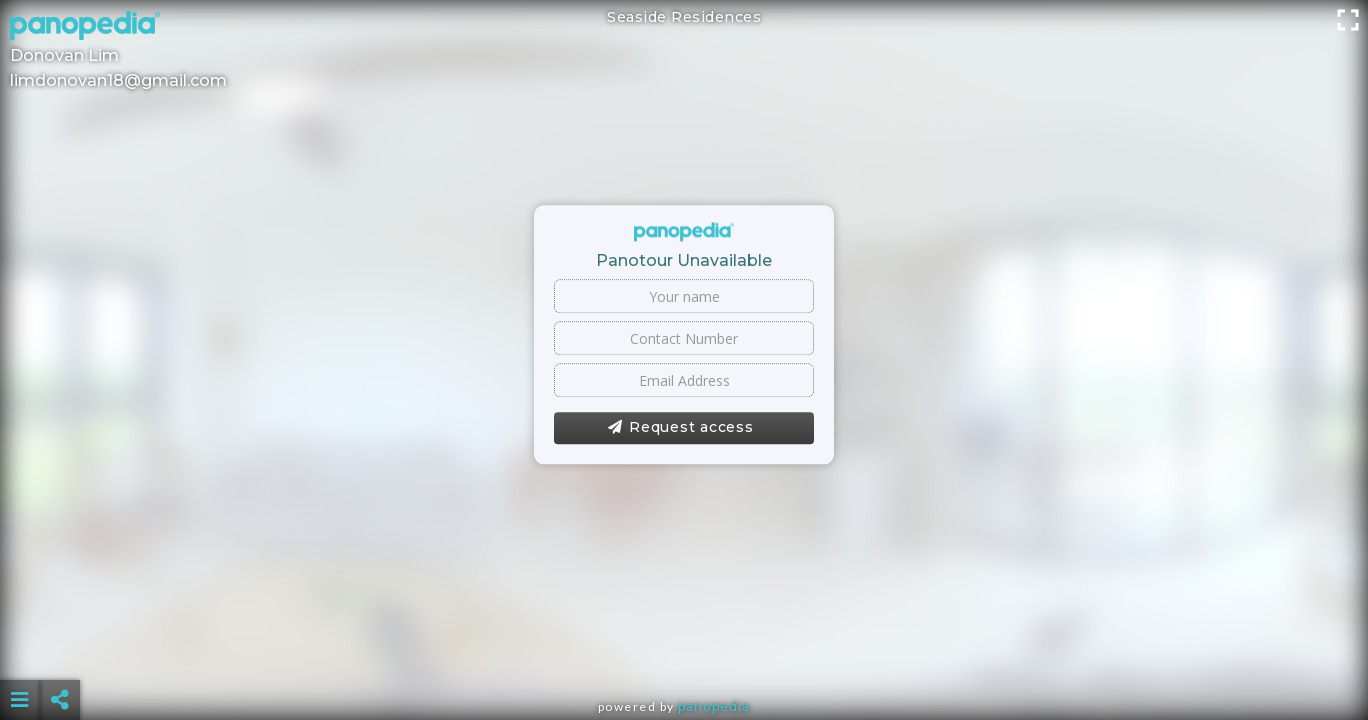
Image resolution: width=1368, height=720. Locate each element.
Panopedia (714, 706)
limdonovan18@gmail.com (118, 80)
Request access (680, 428)
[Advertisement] (684, 650)
